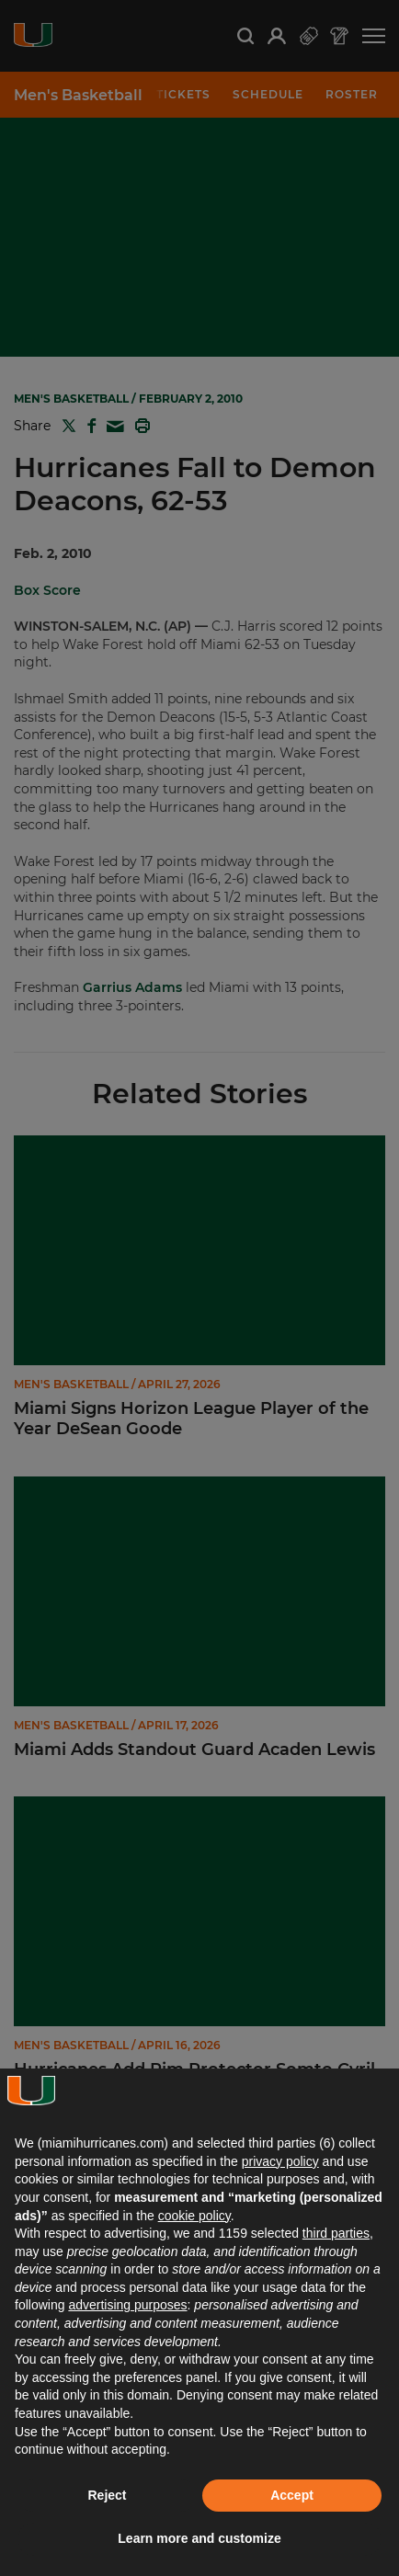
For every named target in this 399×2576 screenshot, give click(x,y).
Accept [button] (292, 2495)
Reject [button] (106, 2495)
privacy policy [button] (280, 2161)
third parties (336, 2233)
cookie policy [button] (194, 2215)
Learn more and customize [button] (199, 2538)
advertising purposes (127, 2304)
